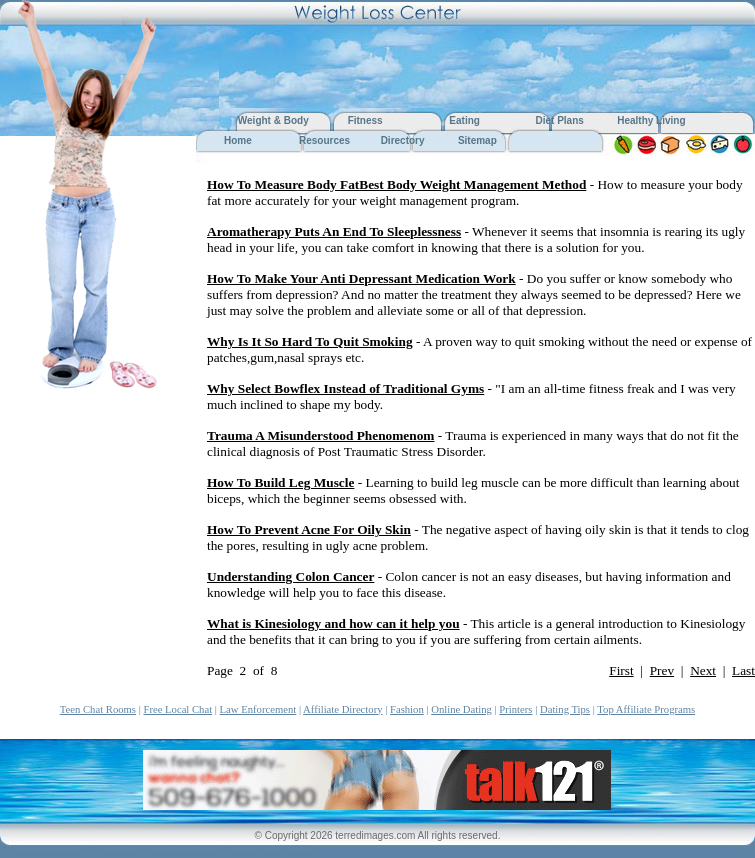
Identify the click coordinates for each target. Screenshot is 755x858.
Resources (324, 140)
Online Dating (461, 709)
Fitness (365, 120)
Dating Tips (565, 709)
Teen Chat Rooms (98, 709)
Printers (515, 709)
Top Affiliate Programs (646, 709)
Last (743, 670)
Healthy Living (651, 120)
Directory (403, 140)
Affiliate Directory (342, 709)
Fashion (407, 709)
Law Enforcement (258, 709)
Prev (662, 670)
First (621, 670)
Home (238, 140)
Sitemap (477, 140)
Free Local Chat (177, 709)
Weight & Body (275, 120)
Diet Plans (559, 120)
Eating (464, 120)
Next (703, 670)
